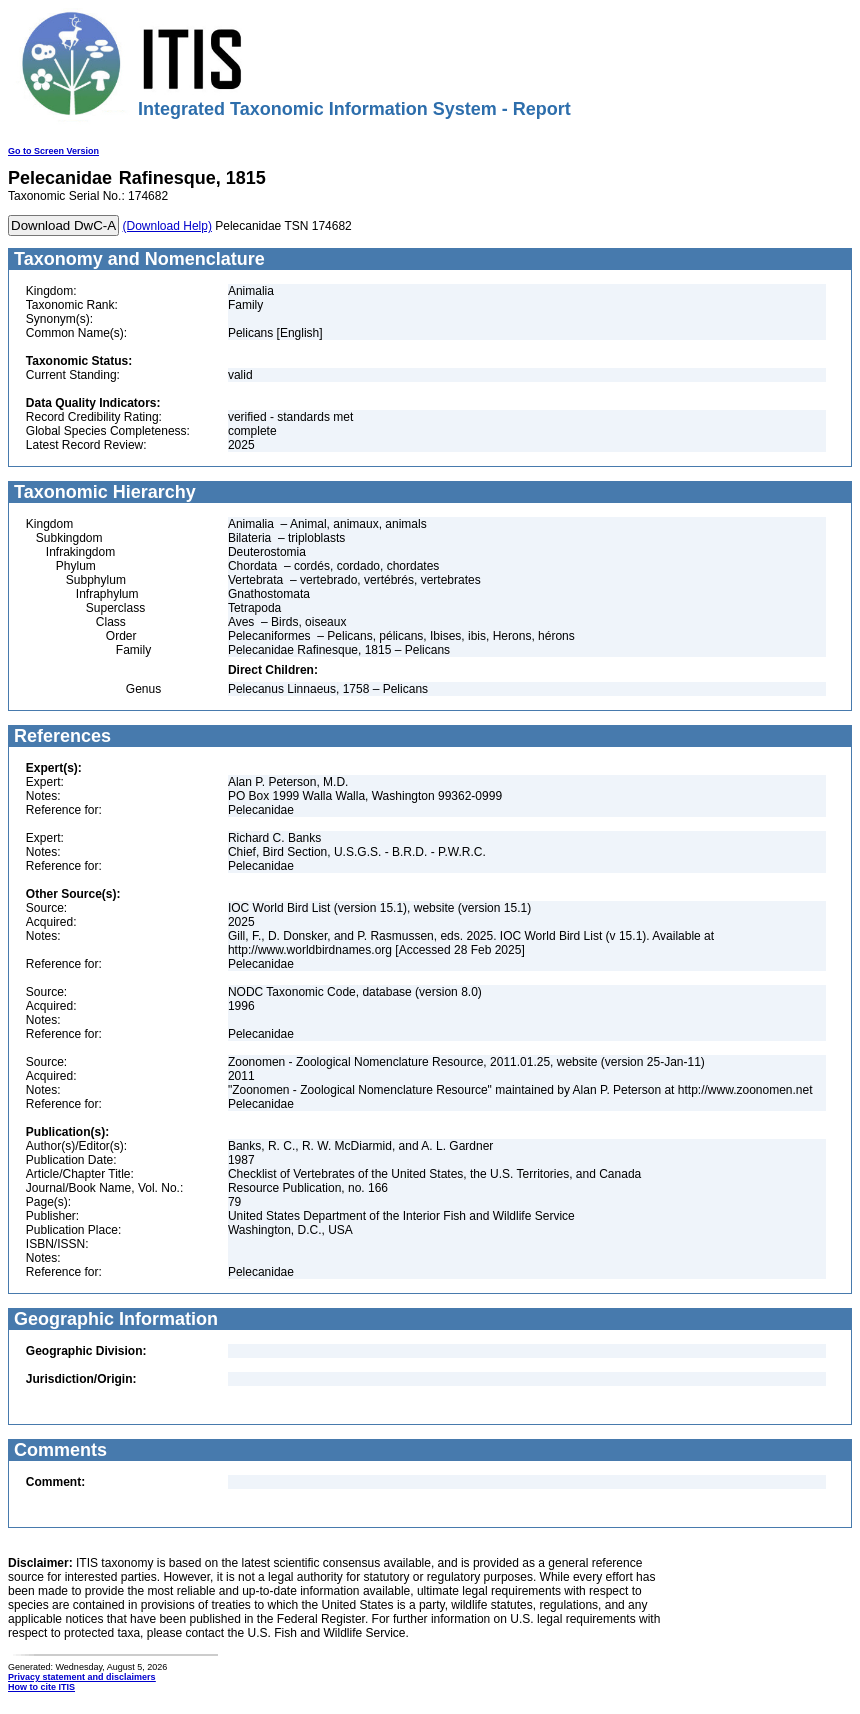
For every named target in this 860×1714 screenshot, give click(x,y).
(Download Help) (167, 226)
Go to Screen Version (53, 151)
